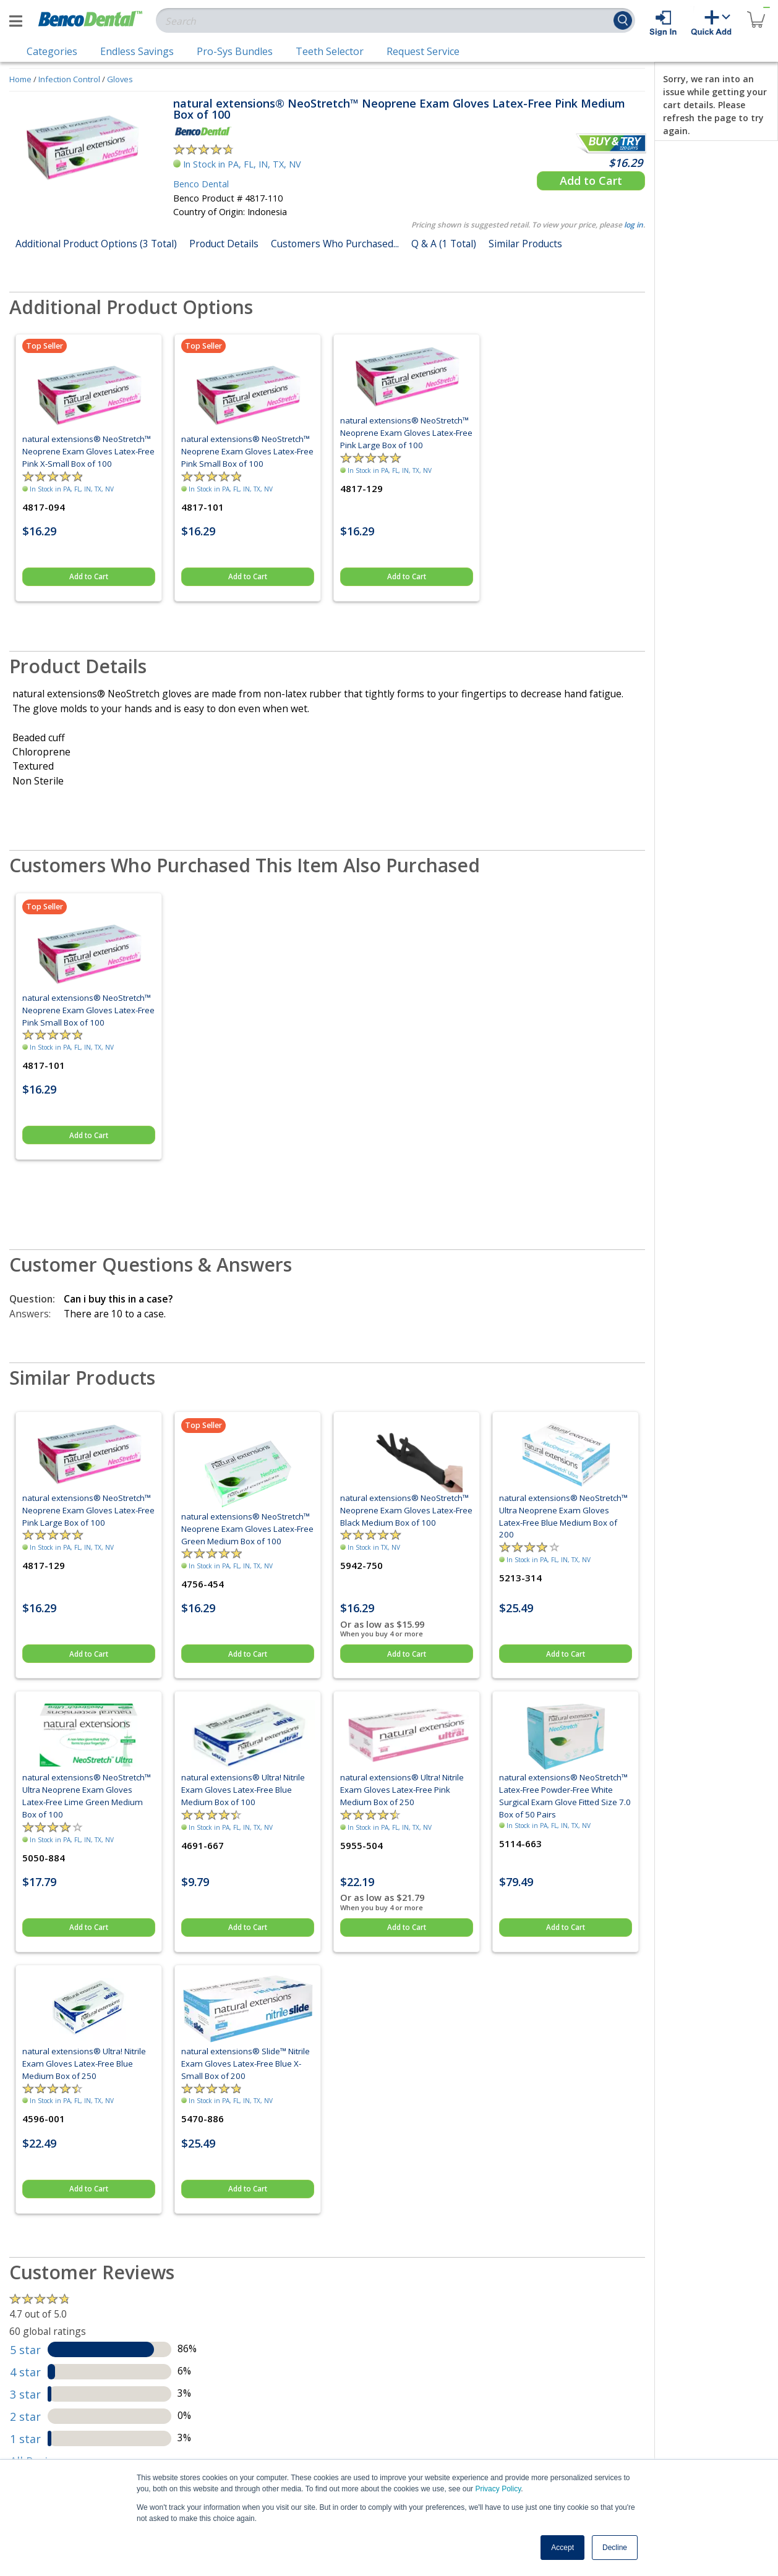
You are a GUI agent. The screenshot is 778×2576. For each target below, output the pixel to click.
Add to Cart (591, 180)
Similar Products (525, 243)
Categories (52, 51)
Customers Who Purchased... (335, 243)
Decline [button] (614, 2547)
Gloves (120, 79)
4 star (25, 2372)
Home (20, 79)
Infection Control (69, 79)
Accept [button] (562, 2547)
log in (633, 224)
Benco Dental (201, 184)
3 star (25, 2394)
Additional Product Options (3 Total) (96, 243)
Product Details (224, 243)
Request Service (423, 51)
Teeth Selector (330, 51)
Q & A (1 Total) (443, 243)
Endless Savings (137, 51)
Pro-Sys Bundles (235, 51)
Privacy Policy (498, 2489)
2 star (25, 2416)
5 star (25, 2349)
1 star (25, 2438)
